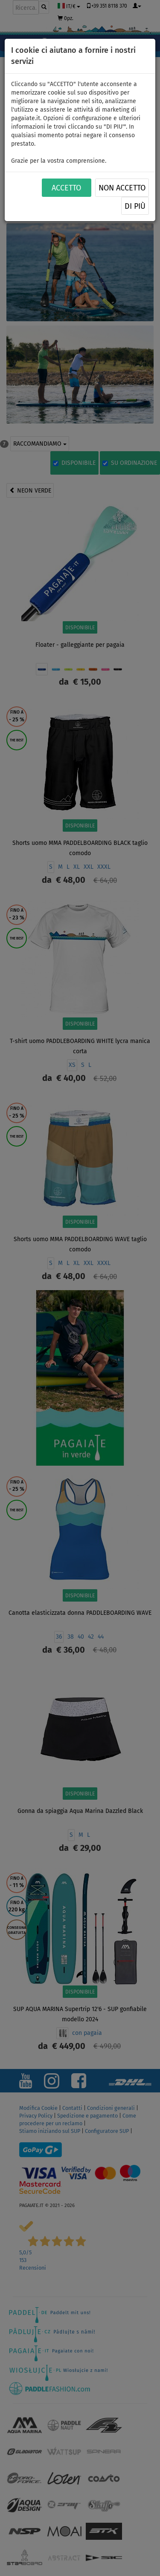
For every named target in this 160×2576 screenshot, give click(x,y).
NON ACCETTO (122, 188)
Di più (135, 206)
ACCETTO (66, 188)
